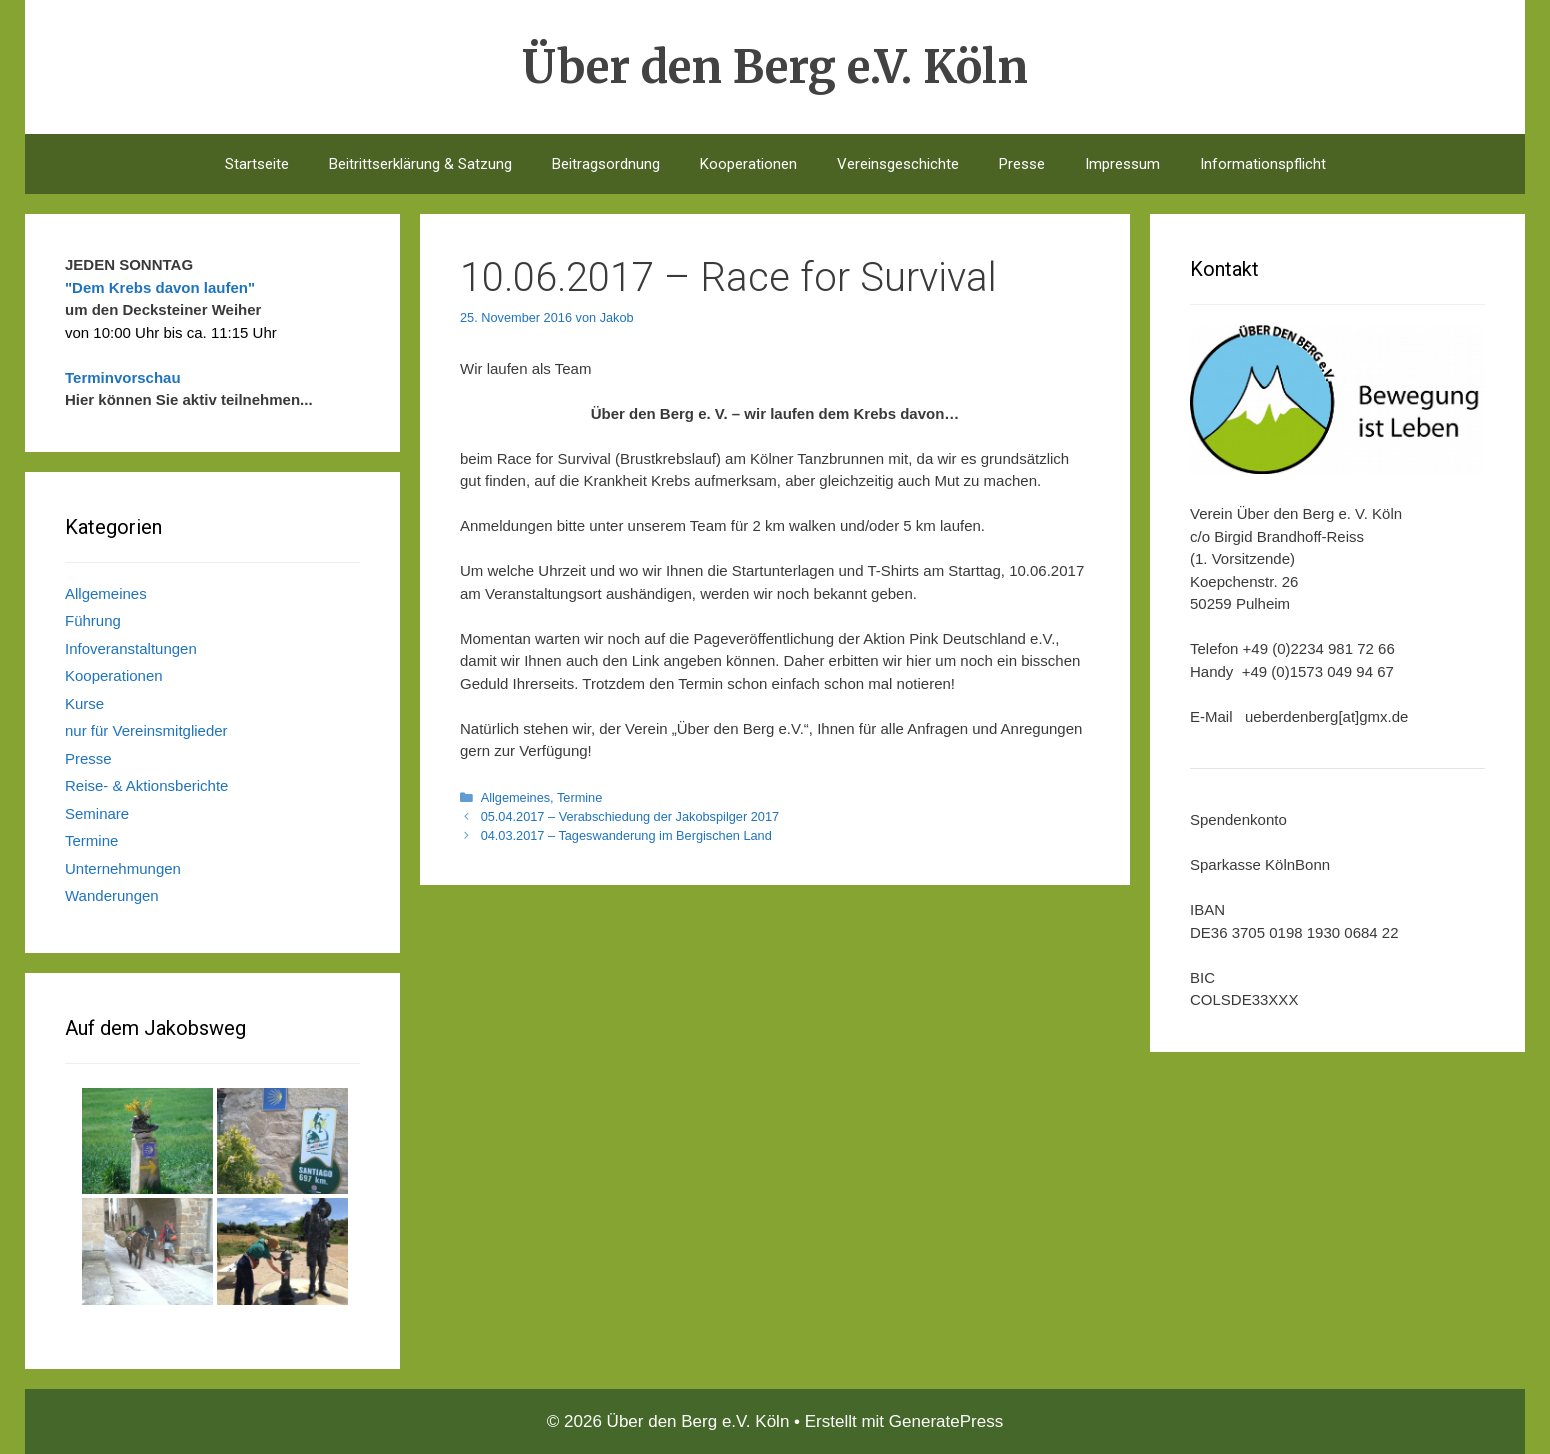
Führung (93, 620)
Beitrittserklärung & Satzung (420, 164)
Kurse (84, 703)
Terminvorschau (123, 377)
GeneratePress (946, 1421)
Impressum (1122, 164)
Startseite (257, 164)
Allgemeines (515, 797)
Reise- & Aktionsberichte (146, 785)
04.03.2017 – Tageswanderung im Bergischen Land (626, 835)
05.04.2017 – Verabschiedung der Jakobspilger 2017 (630, 816)
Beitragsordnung (606, 164)
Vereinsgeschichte (898, 164)
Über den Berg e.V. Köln (775, 67)
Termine (579, 797)
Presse (1022, 164)
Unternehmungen (123, 868)
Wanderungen (112, 895)
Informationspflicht (1263, 164)
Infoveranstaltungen (131, 648)
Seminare (97, 813)
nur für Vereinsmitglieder (146, 730)
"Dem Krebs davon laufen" (160, 287)
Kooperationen (748, 164)
